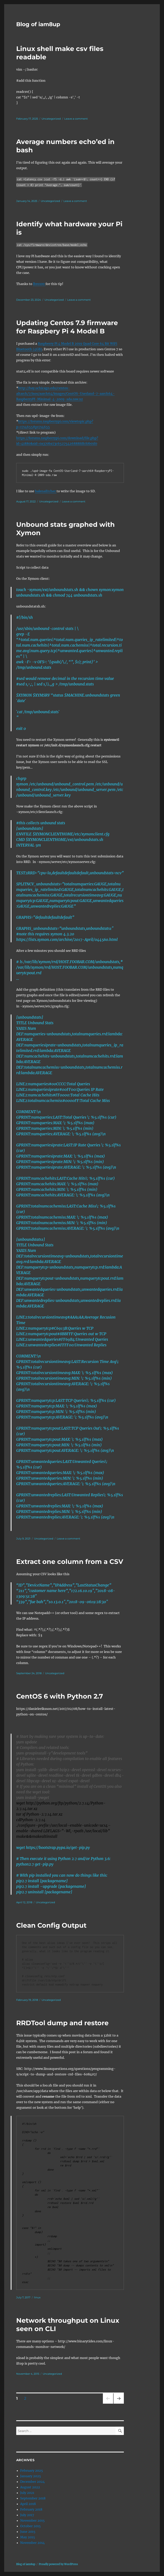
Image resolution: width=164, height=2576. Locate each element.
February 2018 (31, 2509)
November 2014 (32, 2543)
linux (37, 2297)
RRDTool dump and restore (62, 2023)
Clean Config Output (51, 1925)
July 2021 (27, 2493)
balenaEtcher (46, 491)
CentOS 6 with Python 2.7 (59, 1696)
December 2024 (32, 2482)
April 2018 (28, 2504)
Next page (119, 2403)
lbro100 (39, 284)
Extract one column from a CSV (69, 1561)
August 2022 (30, 2487)
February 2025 (31, 2470)
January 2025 (30, 2476)
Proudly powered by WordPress (58, 2564)
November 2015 (32, 2520)
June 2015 (27, 2532)
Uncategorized (51, 118)
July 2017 (27, 2515)
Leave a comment (76, 118)
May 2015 (27, 2537)
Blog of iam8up (38, 24)
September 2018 (33, 2498)
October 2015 (30, 2526)
